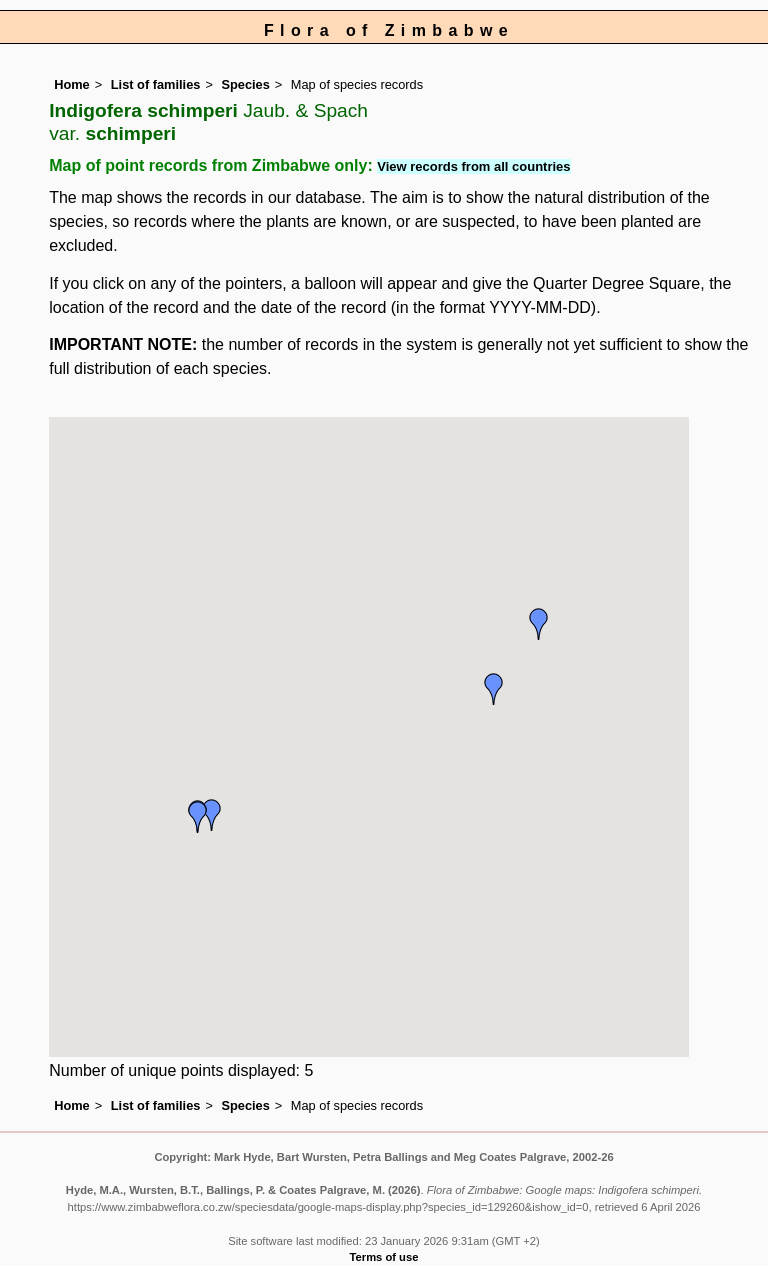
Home (72, 84)
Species (245, 84)
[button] (539, 624)
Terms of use (384, 1257)
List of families (156, 84)
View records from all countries (473, 166)
